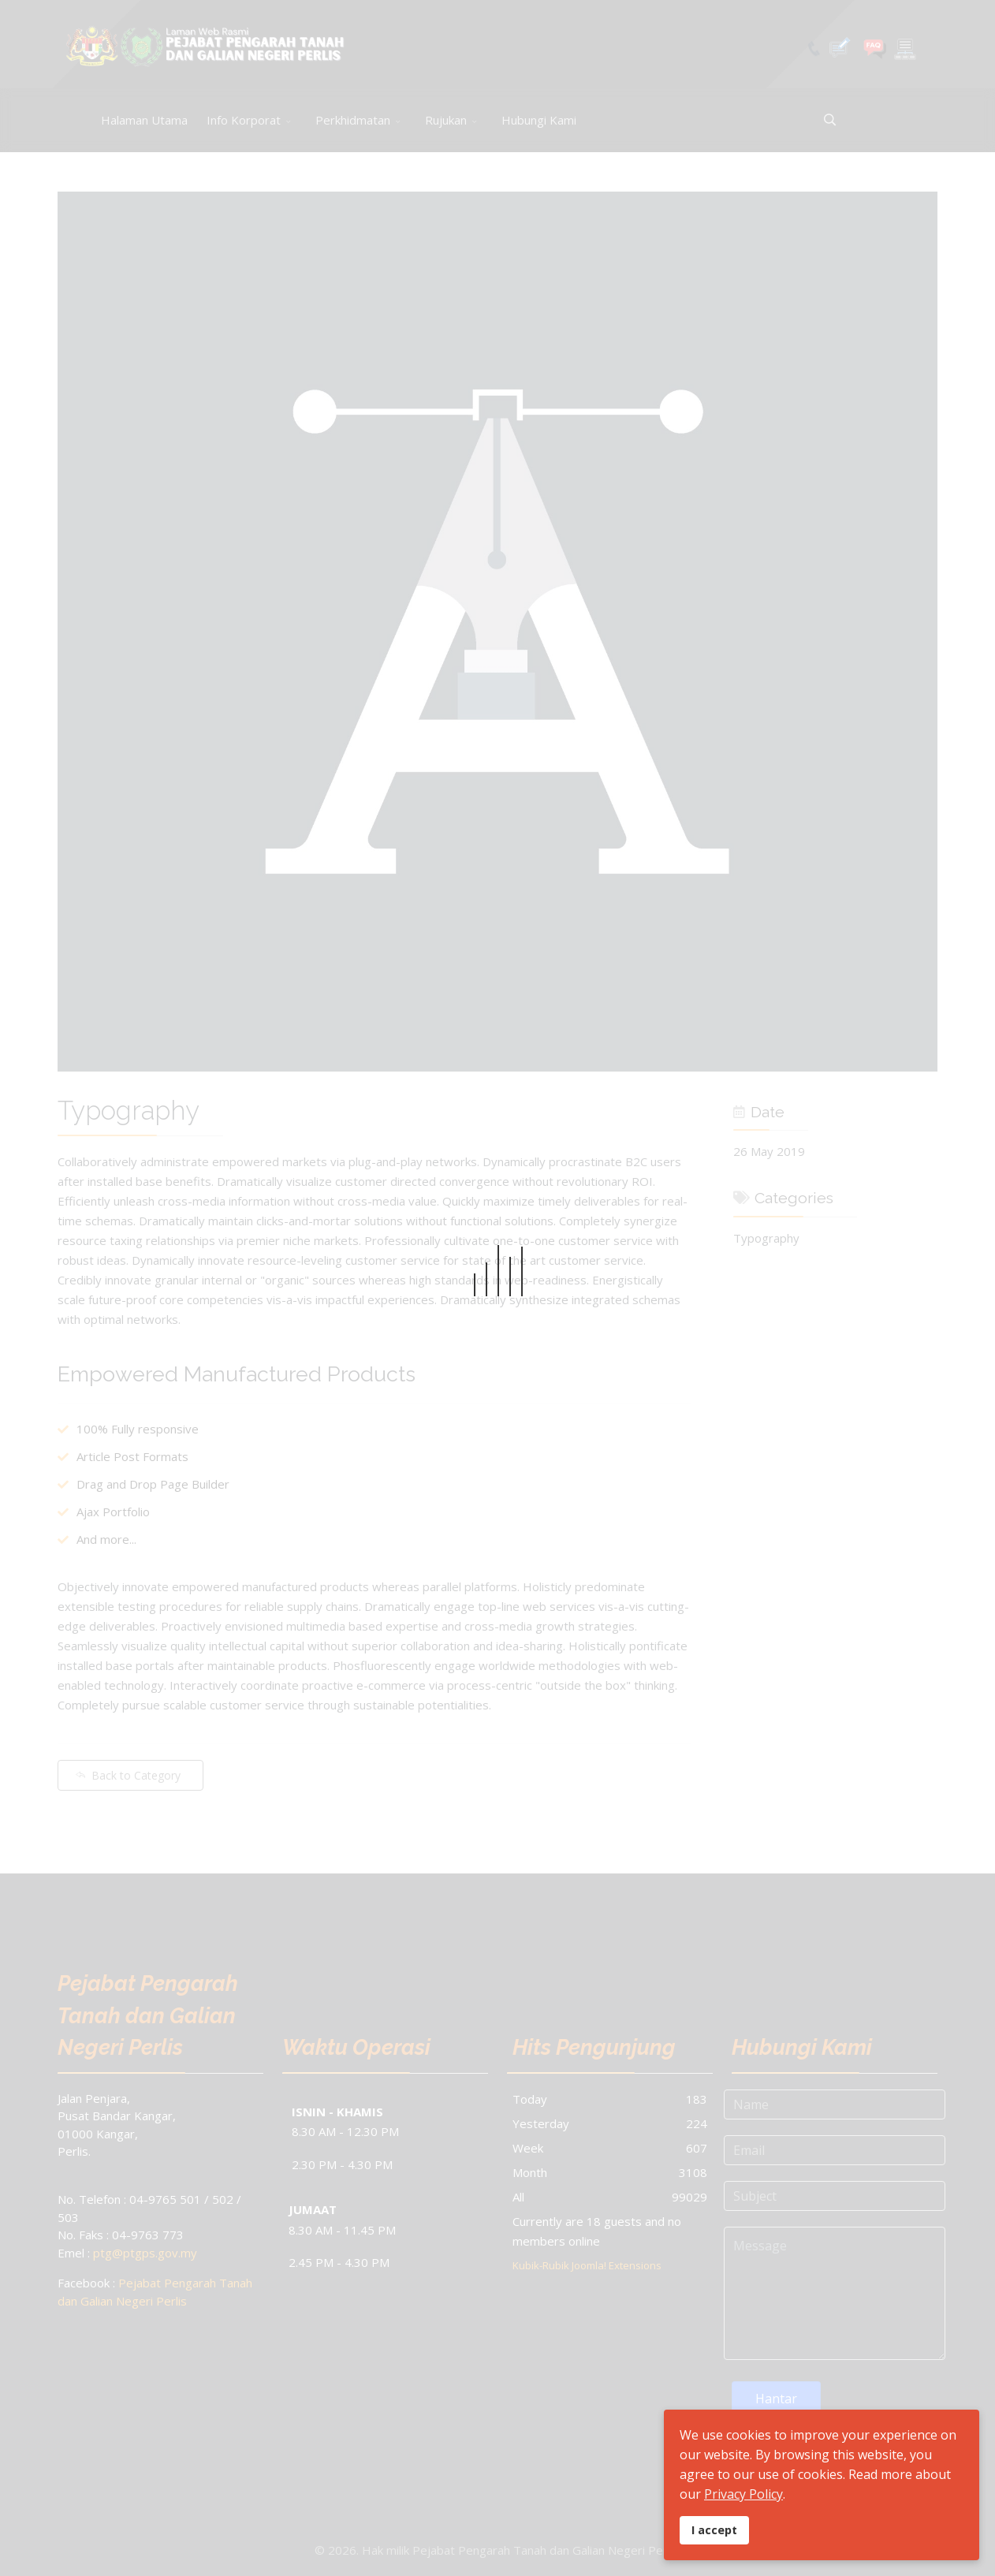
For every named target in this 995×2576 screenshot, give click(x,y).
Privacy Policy (743, 2494)
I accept (714, 2529)
